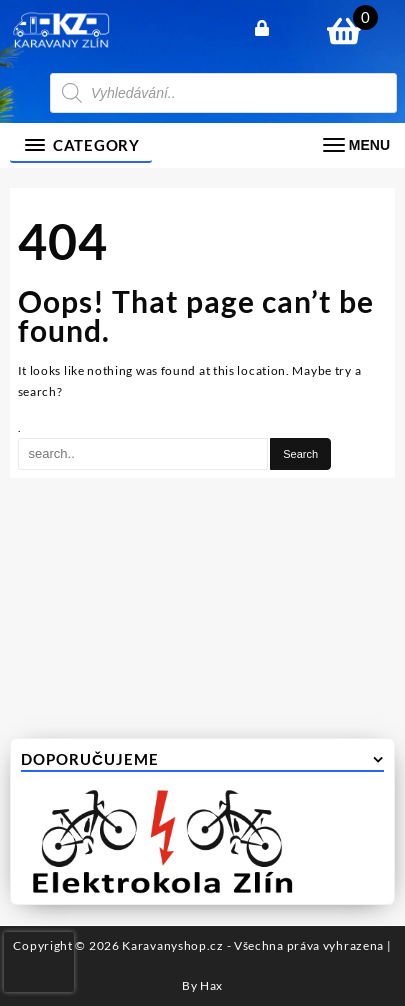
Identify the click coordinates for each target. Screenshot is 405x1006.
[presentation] (39, 962)
